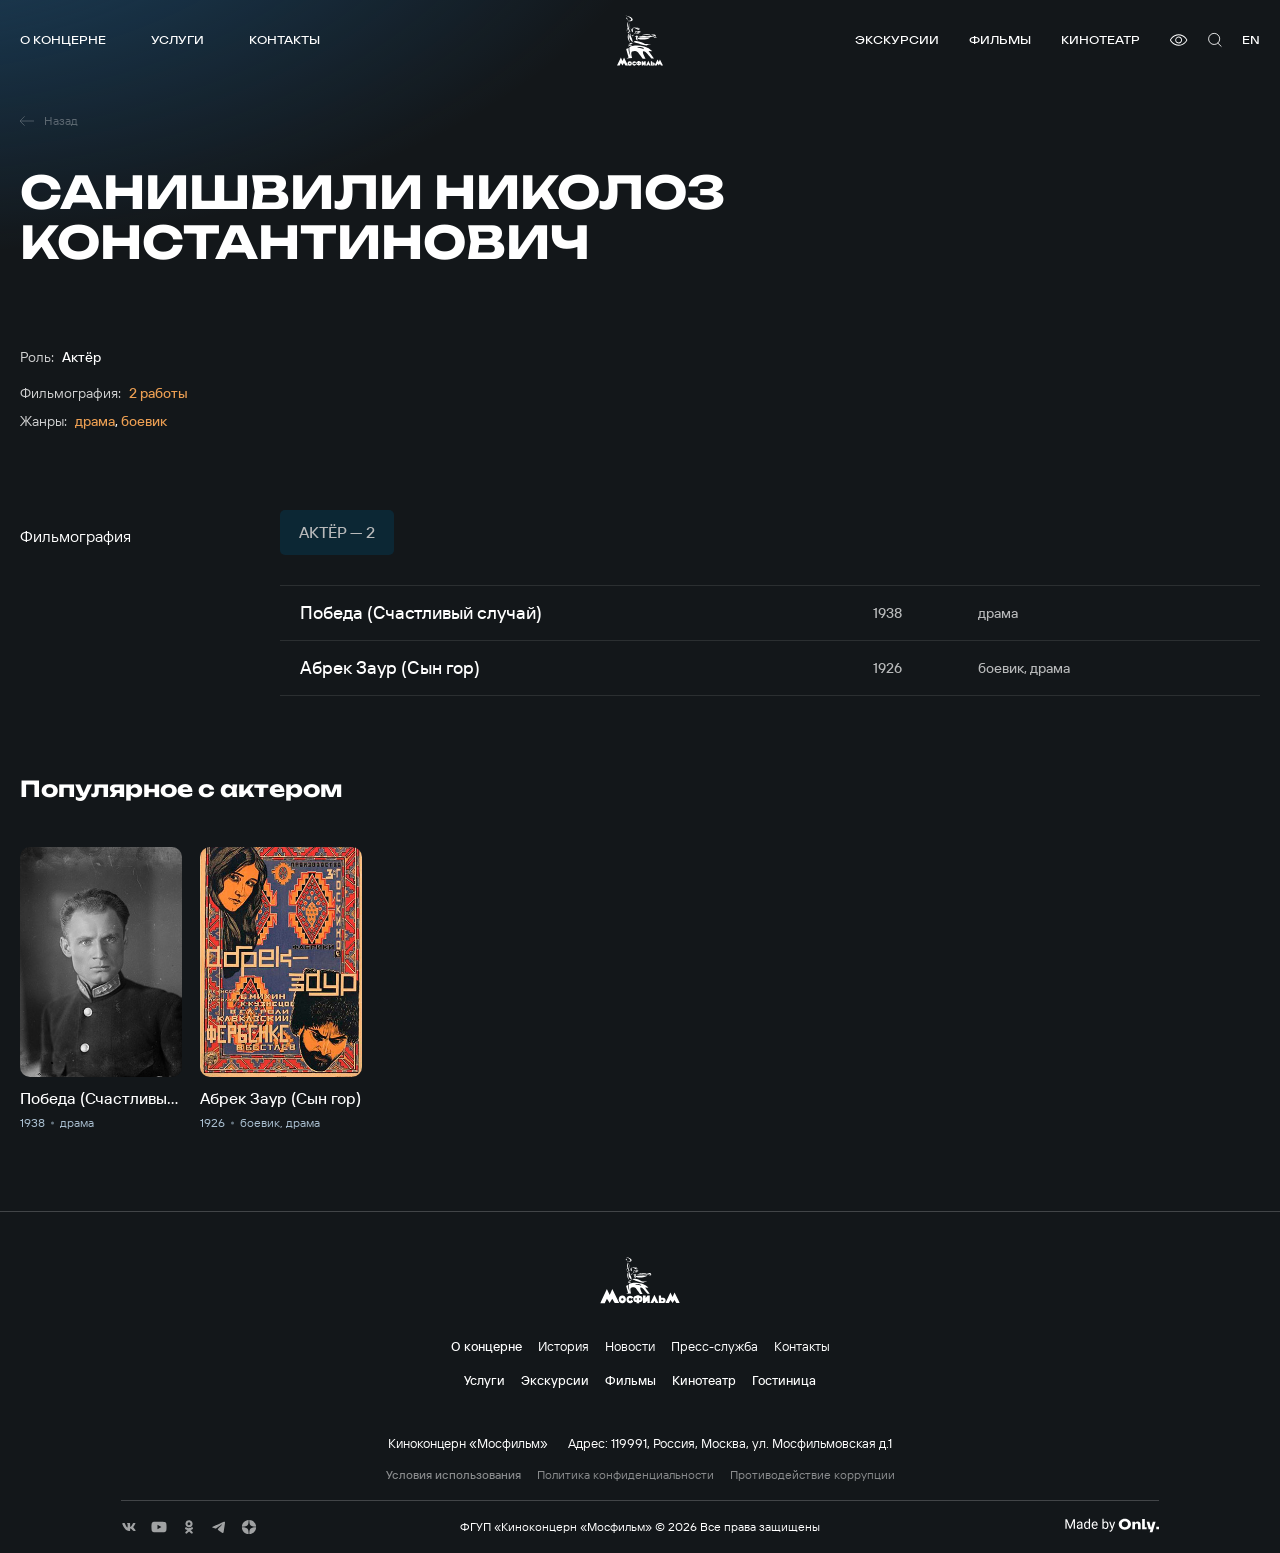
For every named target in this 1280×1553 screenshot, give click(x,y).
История (563, 1346)
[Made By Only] (1111, 1525)
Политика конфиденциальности (625, 1475)
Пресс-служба (714, 1346)
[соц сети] (129, 1527)
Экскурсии (897, 39)
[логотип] (640, 40)
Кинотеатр (1100, 39)
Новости (630, 1346)
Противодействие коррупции (812, 1475)
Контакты (284, 39)
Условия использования (453, 1475)
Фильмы (1000, 39)
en (1251, 39)
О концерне (63, 39)
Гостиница (784, 1380)
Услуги (177, 39)
